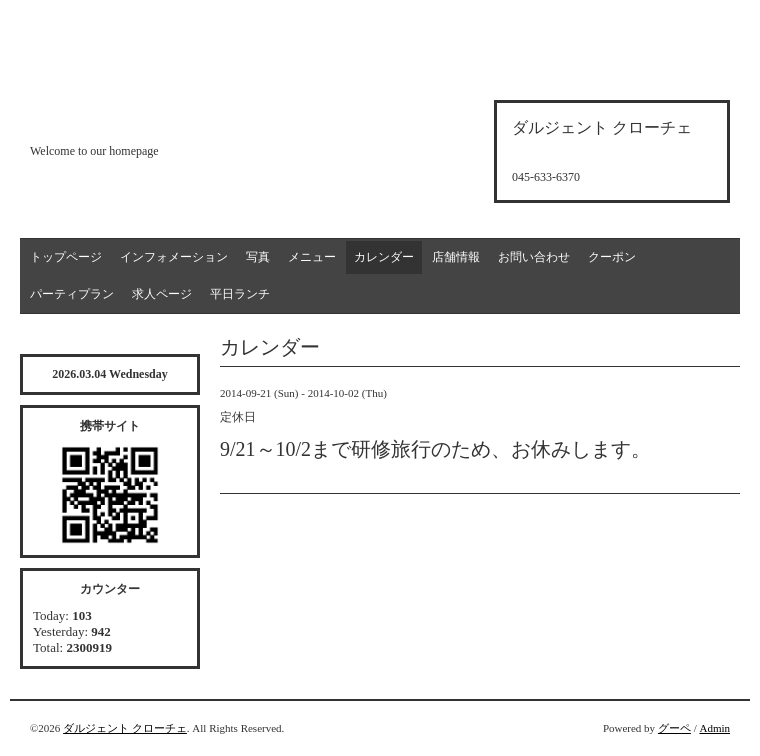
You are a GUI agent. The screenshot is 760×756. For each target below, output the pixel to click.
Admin (714, 728)
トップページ (66, 257)
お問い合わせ (534, 257)
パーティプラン (72, 294)
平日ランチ (240, 294)
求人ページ (162, 294)
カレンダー (384, 257)
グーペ (674, 728)
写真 (258, 257)
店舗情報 (456, 257)
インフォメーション (174, 257)
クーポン (612, 257)
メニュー (312, 257)
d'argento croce (129, 116)
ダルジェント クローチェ (125, 728)
